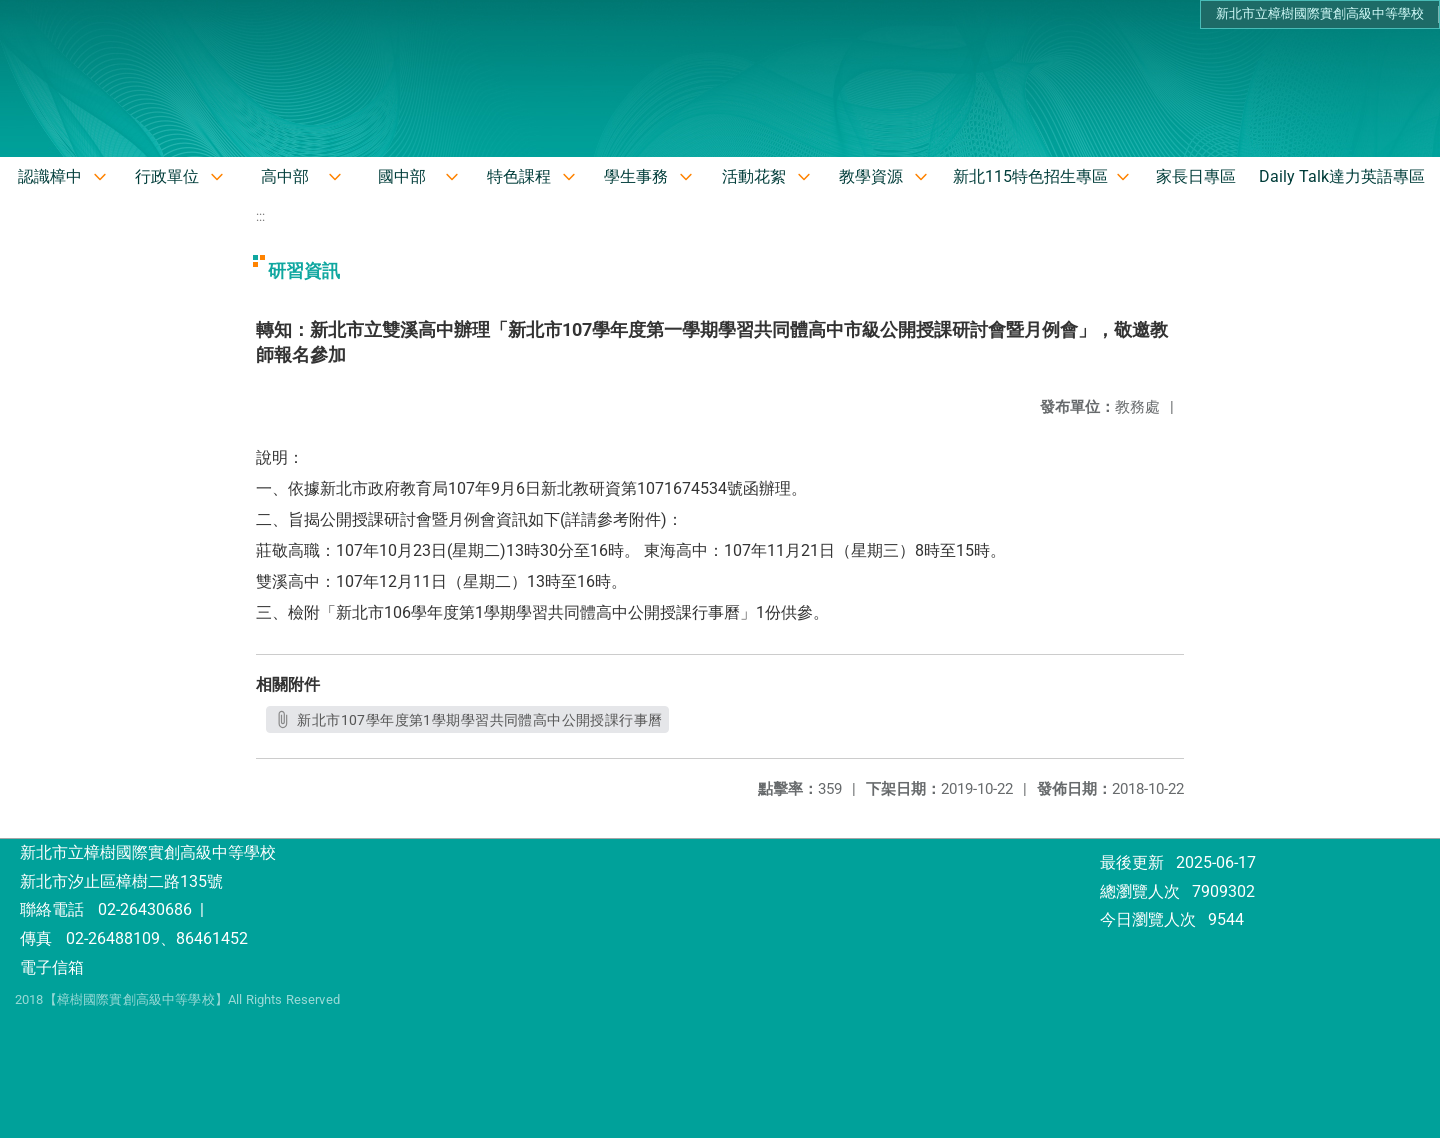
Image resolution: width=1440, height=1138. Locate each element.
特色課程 (519, 176)
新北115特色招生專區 (1030, 176)
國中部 (402, 176)
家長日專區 (1196, 176)
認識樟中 (50, 176)
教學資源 (871, 176)
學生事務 (636, 176)
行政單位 (167, 176)
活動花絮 (754, 176)
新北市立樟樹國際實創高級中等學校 (1320, 13)
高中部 (285, 176)
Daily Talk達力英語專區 (1342, 176)
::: (260, 216)
